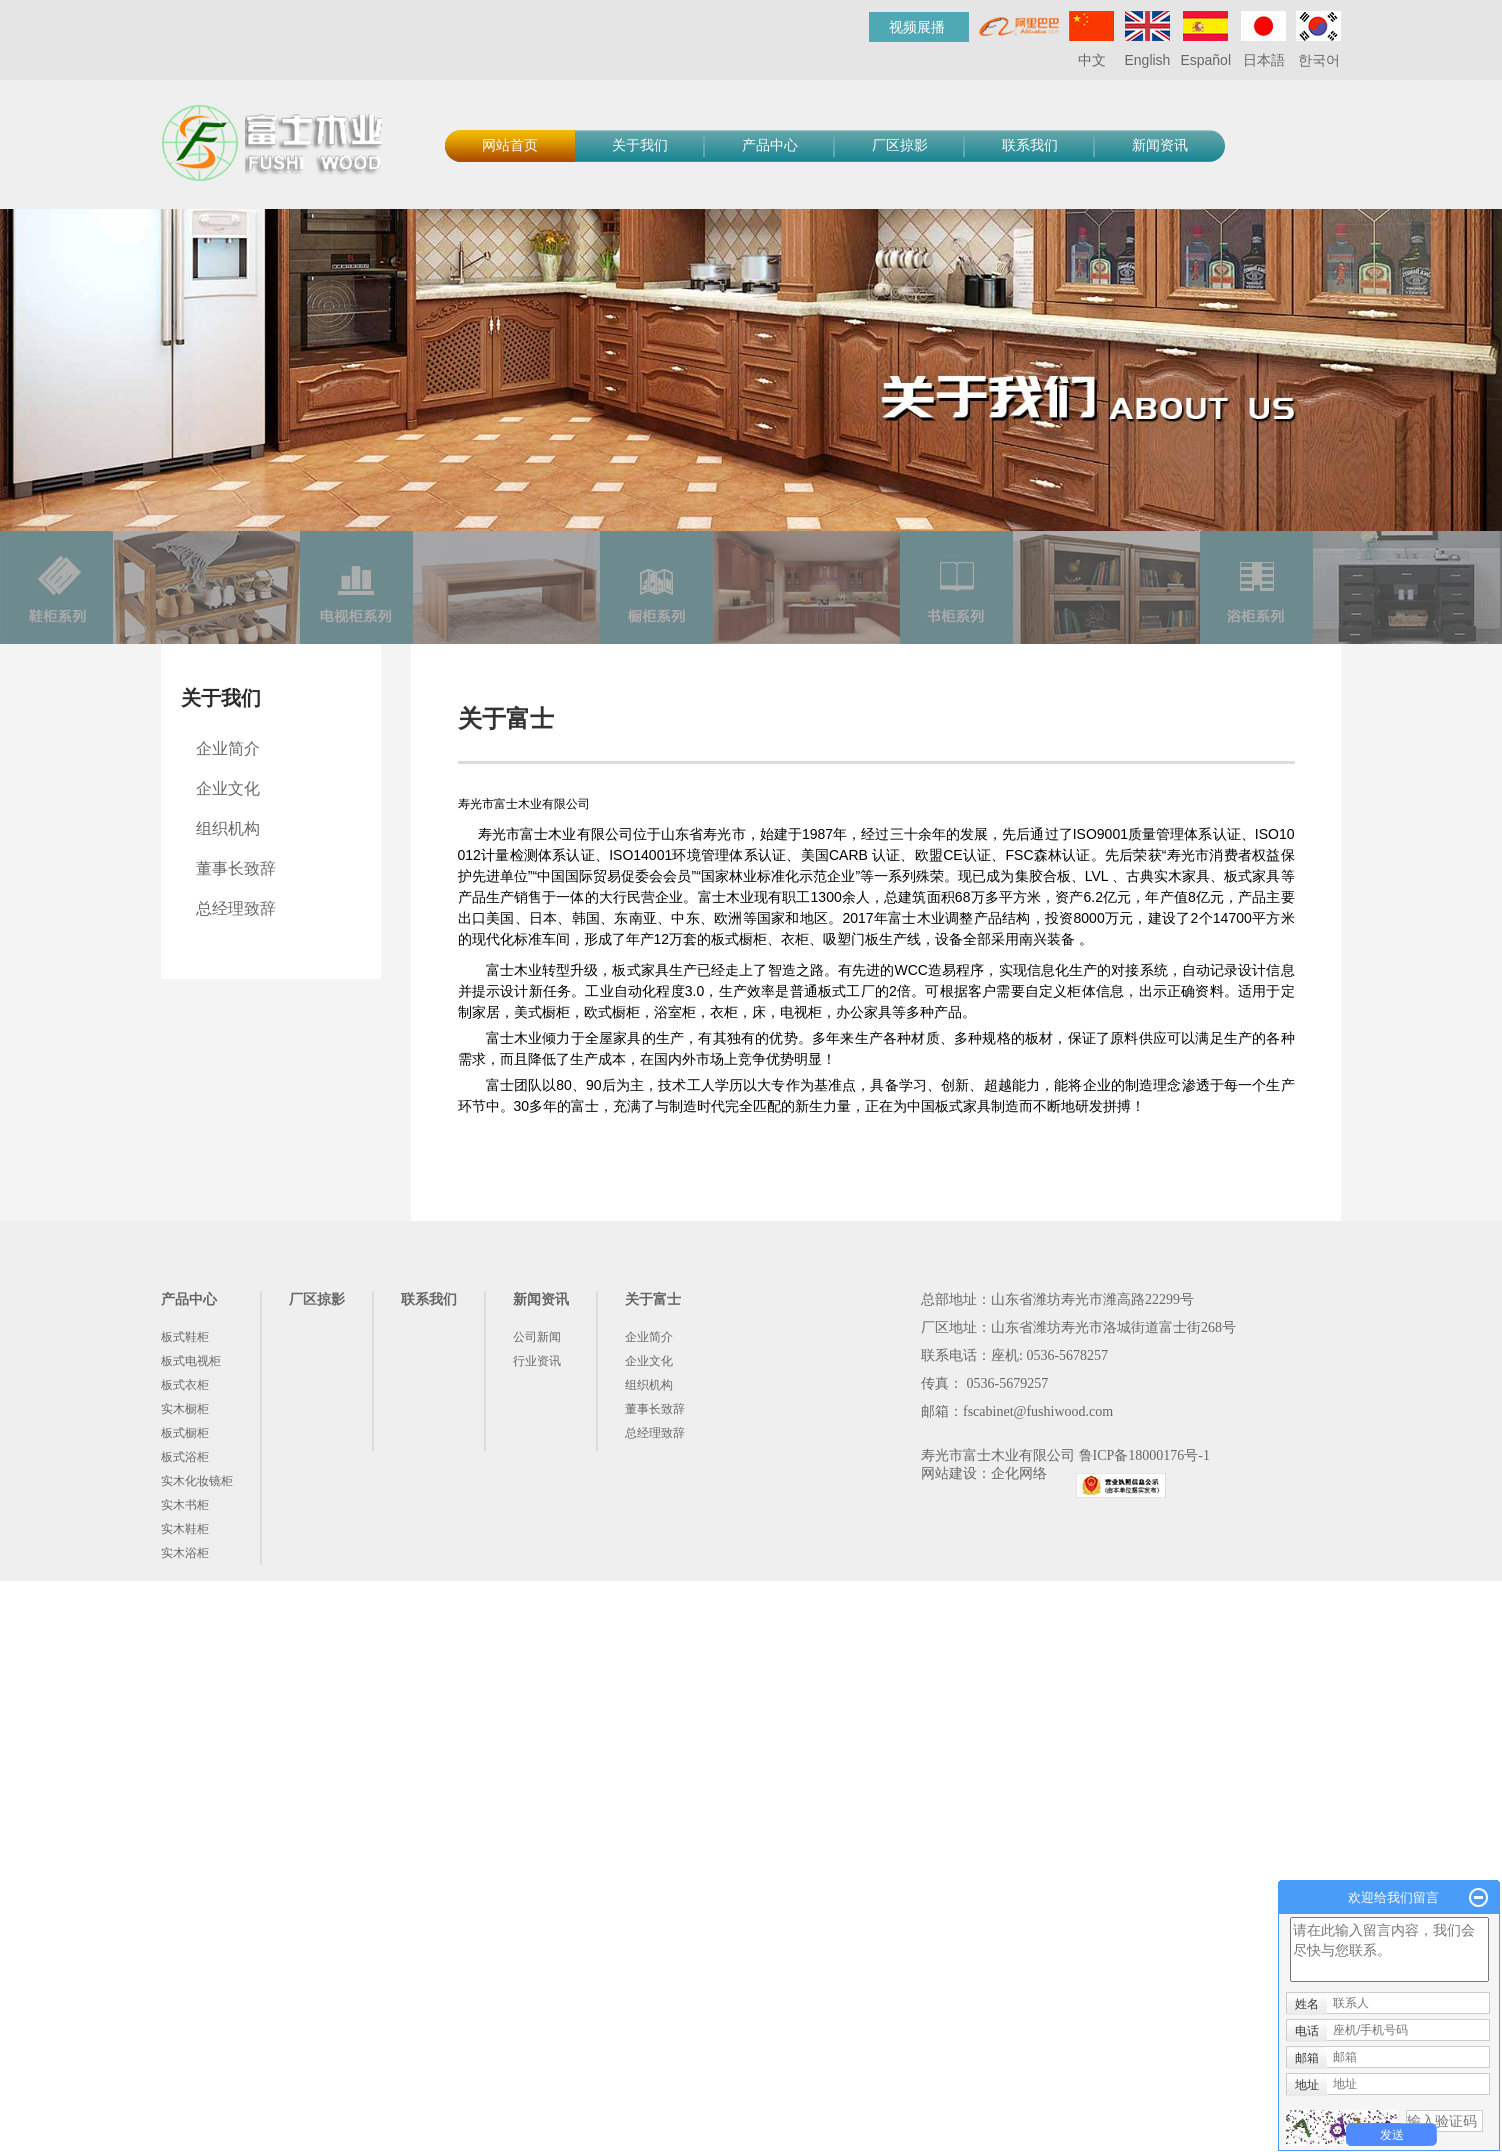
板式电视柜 (191, 1361)
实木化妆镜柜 (197, 1481)
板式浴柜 (185, 1457)
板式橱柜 (185, 1433)
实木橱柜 (185, 1409)
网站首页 (510, 145)
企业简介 (228, 748)
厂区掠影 (900, 145)
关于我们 (640, 145)
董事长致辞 (236, 868)
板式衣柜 (185, 1385)
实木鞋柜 (185, 1529)
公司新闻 (537, 1337)
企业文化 (228, 788)
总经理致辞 (236, 908)
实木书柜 (185, 1505)
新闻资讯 (1160, 145)
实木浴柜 (185, 1553)
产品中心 (770, 145)
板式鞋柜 (185, 1337)
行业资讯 (537, 1361)
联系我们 (1030, 145)
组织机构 (228, 828)
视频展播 (917, 27)
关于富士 (653, 1299)
